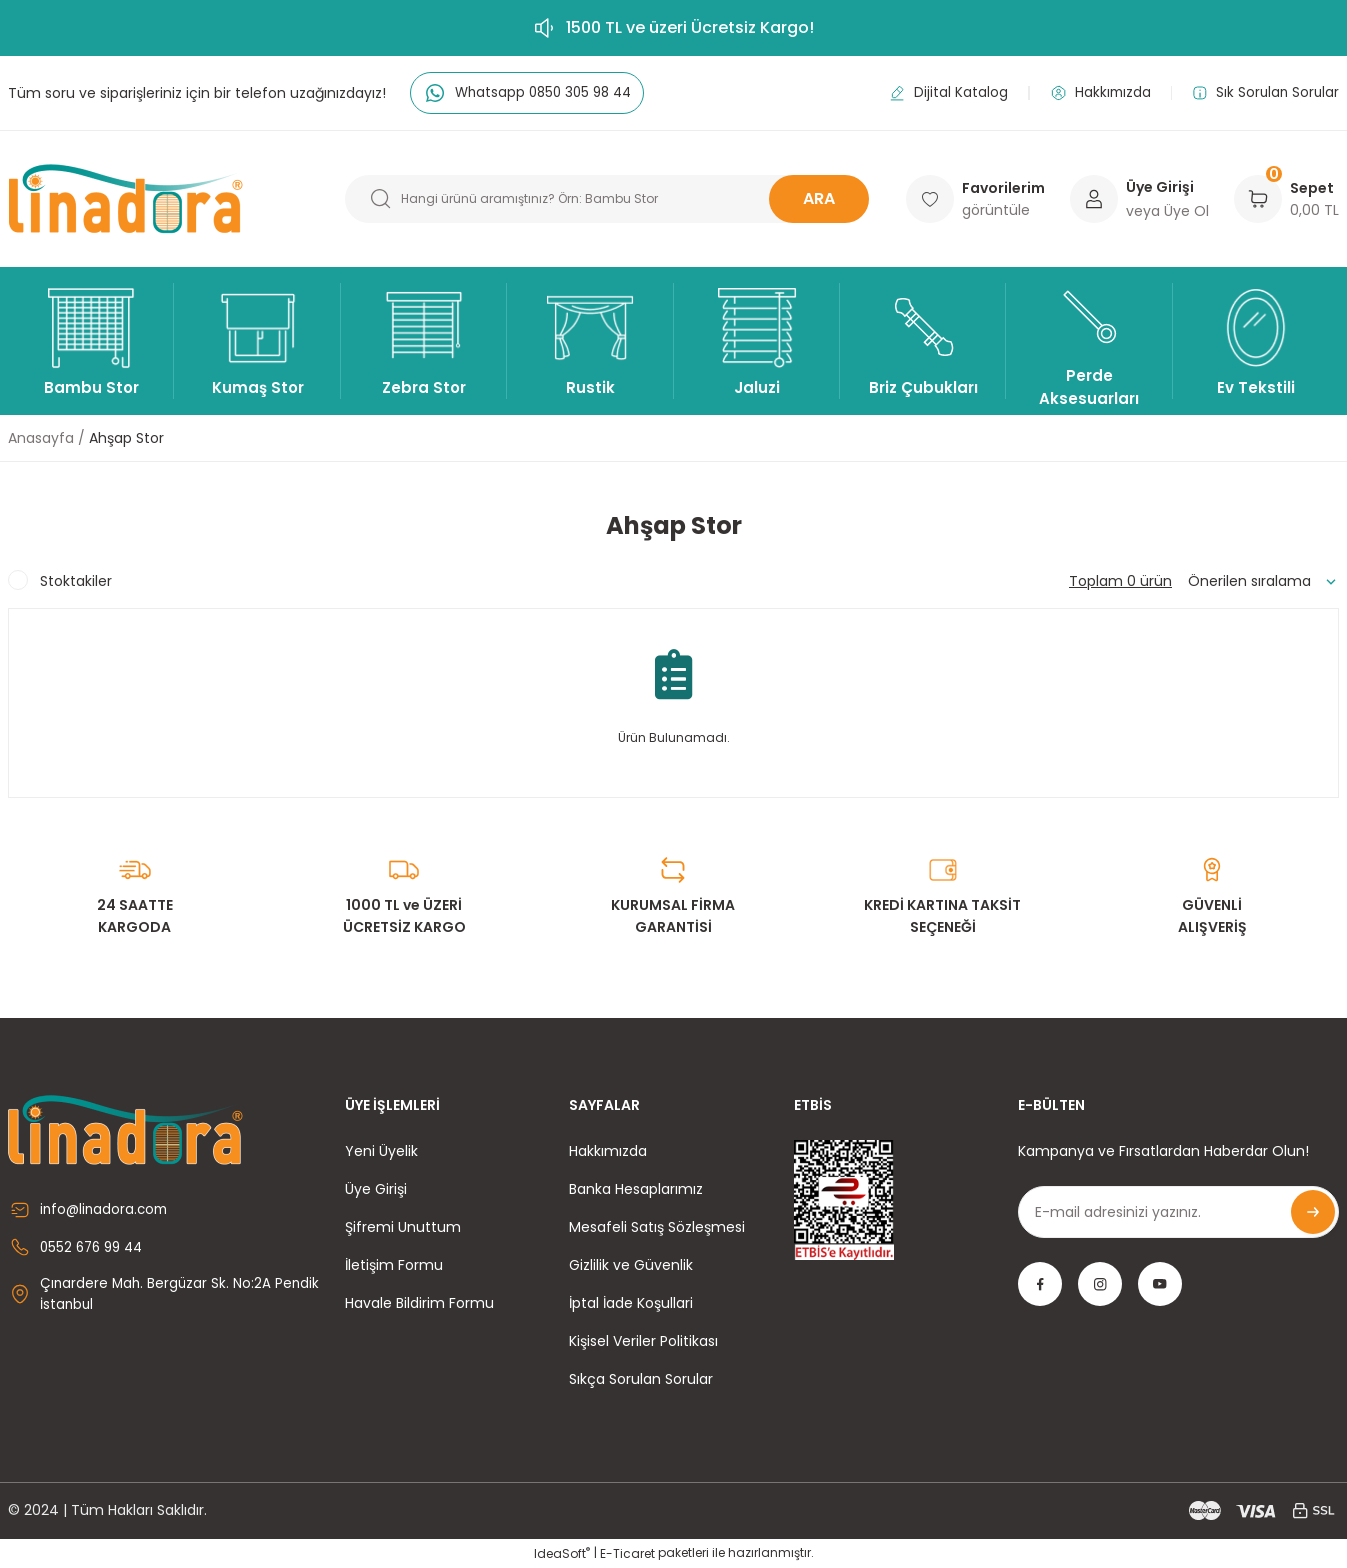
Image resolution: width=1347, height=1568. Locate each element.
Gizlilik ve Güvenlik (631, 1265)
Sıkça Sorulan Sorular (641, 1379)
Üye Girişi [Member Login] (1160, 187)
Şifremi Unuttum (403, 1227)
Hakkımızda (608, 1151)
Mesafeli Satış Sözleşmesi (657, 1227)
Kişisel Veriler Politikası (643, 1341)
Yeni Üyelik (381, 1151)
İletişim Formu (394, 1265)
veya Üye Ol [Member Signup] (1167, 211)
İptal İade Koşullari (631, 1303)
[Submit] (1313, 1212)
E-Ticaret (627, 1553)
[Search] (607, 199)
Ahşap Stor (126, 438)
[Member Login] (1094, 199)
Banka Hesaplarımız (636, 1189)
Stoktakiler (76, 581)
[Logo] (126, 199)
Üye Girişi (376, 1189)
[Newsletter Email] (1178, 1212)
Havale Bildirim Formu (419, 1303)
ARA (819, 198)
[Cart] (1258, 199)
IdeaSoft (562, 1553)
